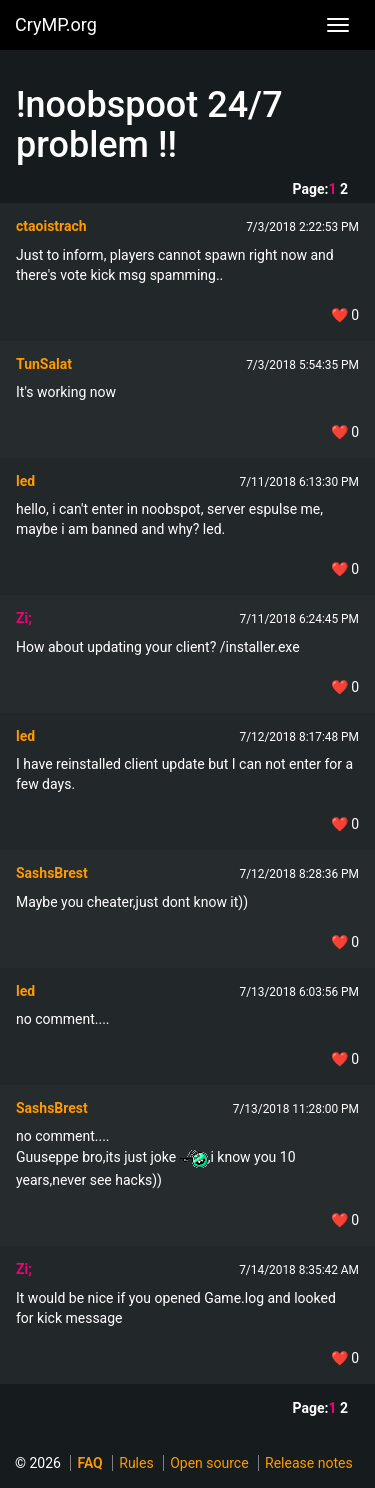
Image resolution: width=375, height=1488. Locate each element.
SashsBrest (52, 873)
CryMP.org (56, 24)
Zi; (24, 618)
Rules (136, 1463)
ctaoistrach (51, 226)
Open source (209, 1463)
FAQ (89, 1463)
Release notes (309, 1463)
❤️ (345, 315)
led (25, 481)
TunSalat (44, 364)
